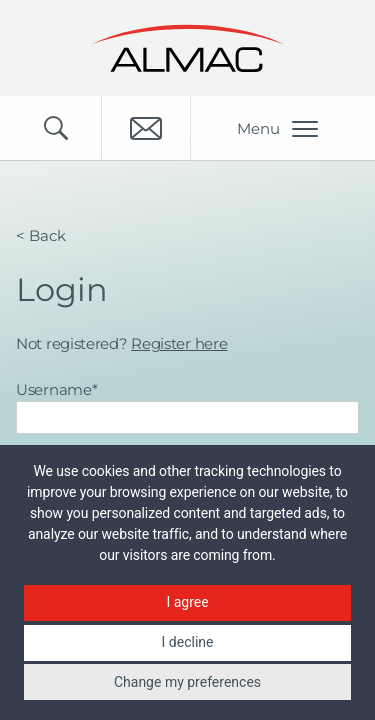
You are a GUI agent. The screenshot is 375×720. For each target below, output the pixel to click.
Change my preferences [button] (187, 682)
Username (56, 389)
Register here (179, 343)
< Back (41, 235)
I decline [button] (188, 642)
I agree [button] (187, 602)
